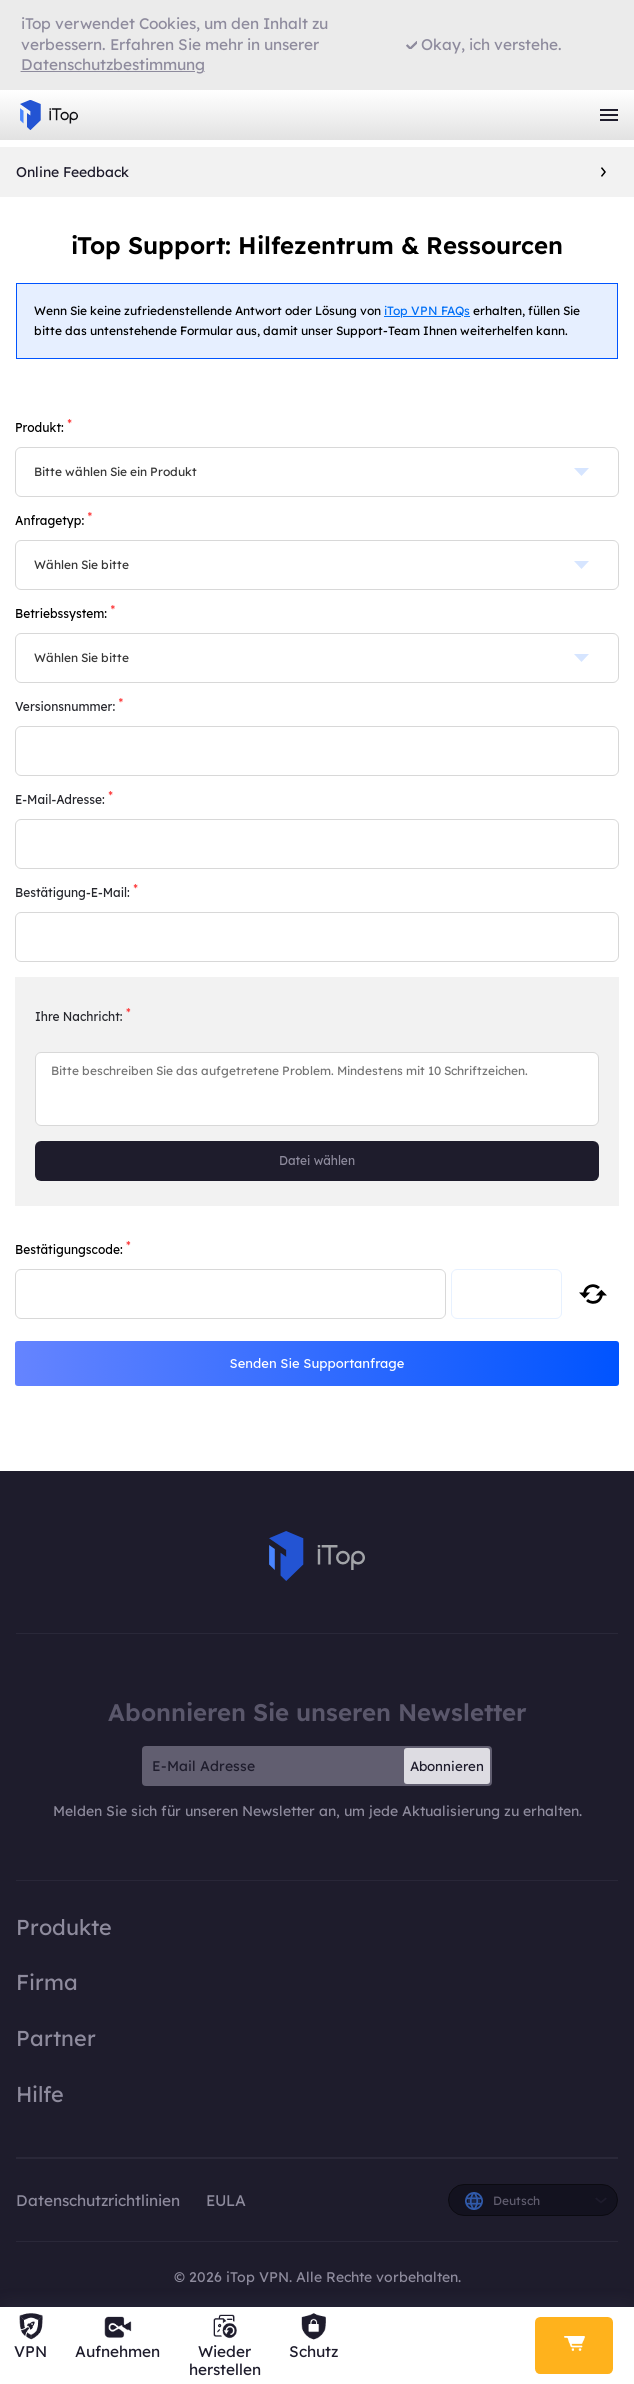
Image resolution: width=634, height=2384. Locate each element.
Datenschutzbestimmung (113, 64)
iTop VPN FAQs (427, 310)
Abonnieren (447, 1766)
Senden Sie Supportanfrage (317, 1363)
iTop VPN (49, 115)
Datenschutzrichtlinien (100, 2200)
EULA (226, 2200)
